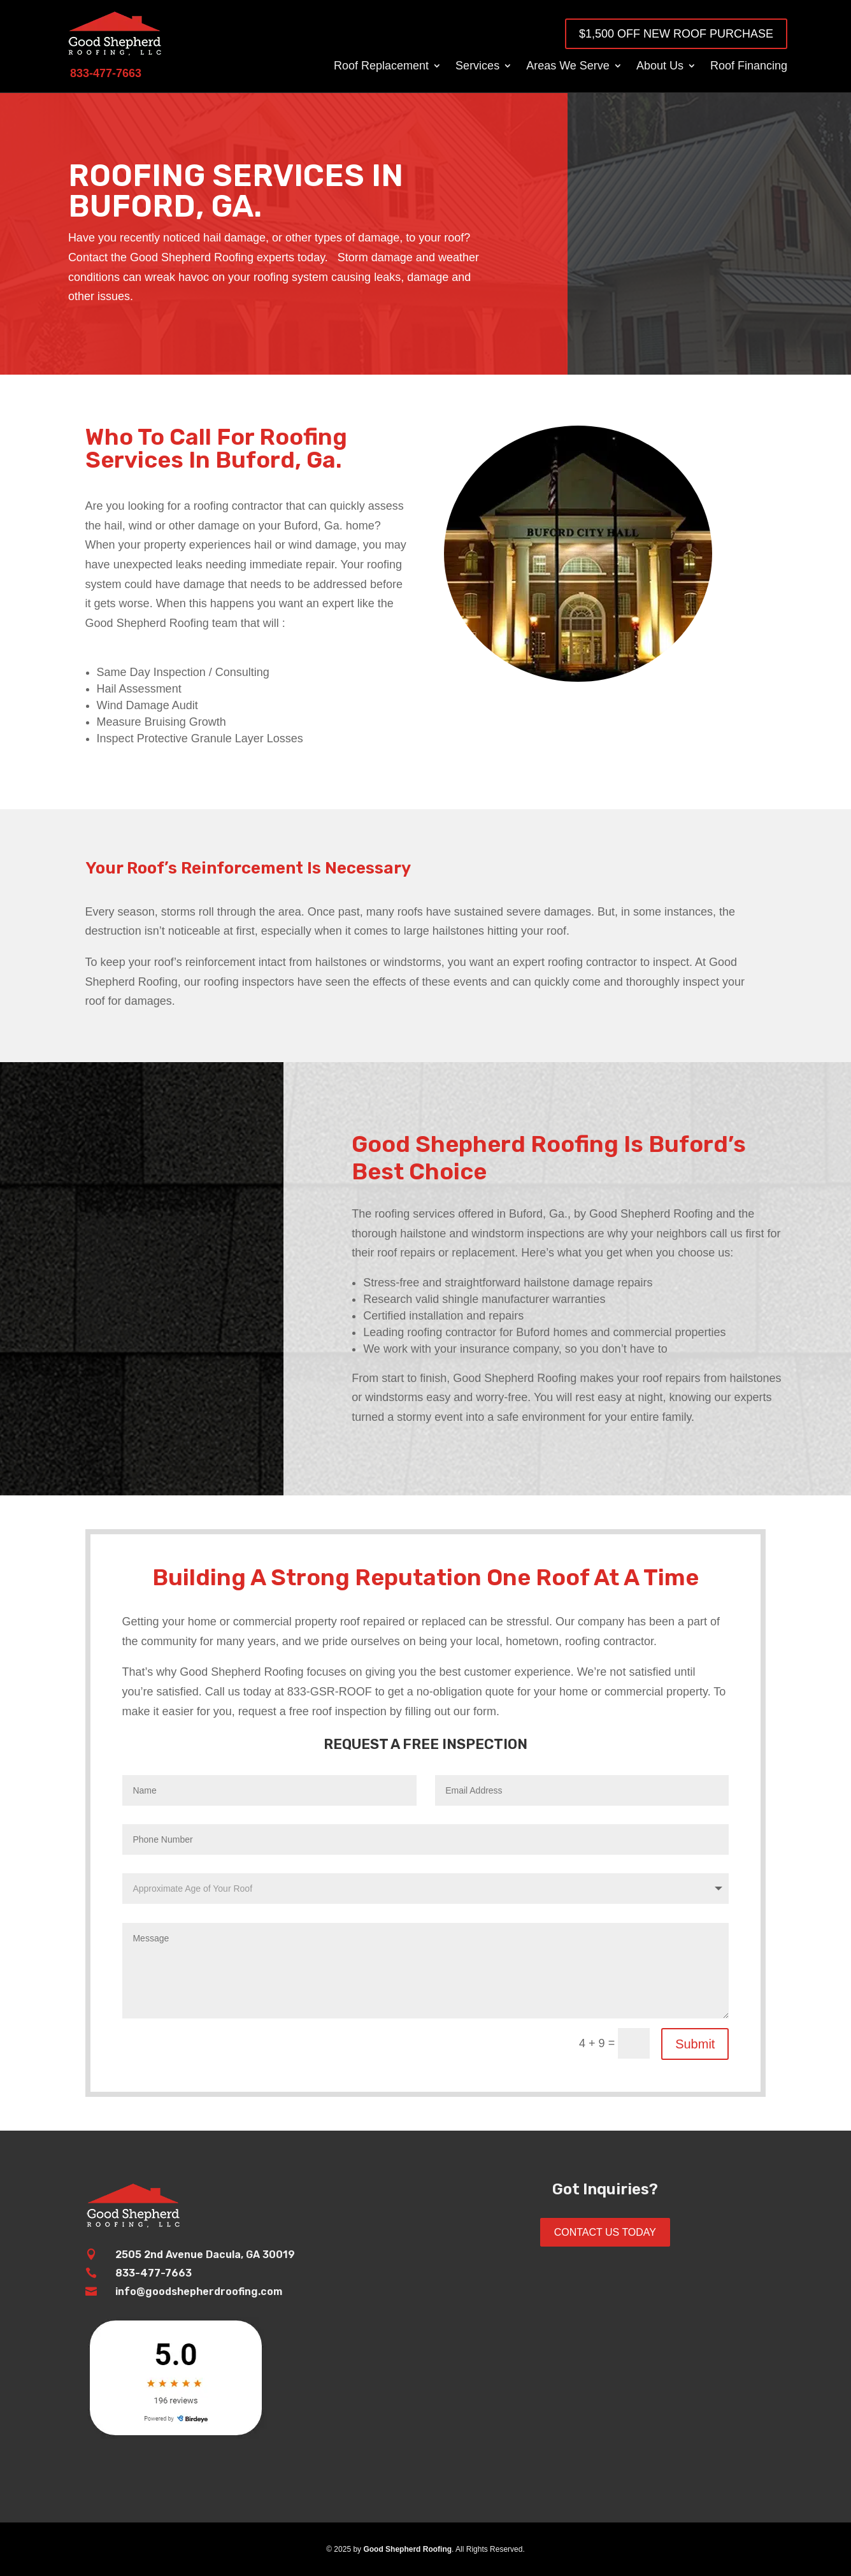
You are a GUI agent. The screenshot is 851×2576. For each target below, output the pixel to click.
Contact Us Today (605, 2232)
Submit (695, 2044)
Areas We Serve (568, 66)
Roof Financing (748, 66)
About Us (659, 66)
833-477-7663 (153, 2273)
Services (477, 66)
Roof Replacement (381, 66)
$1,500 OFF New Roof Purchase (676, 33)
